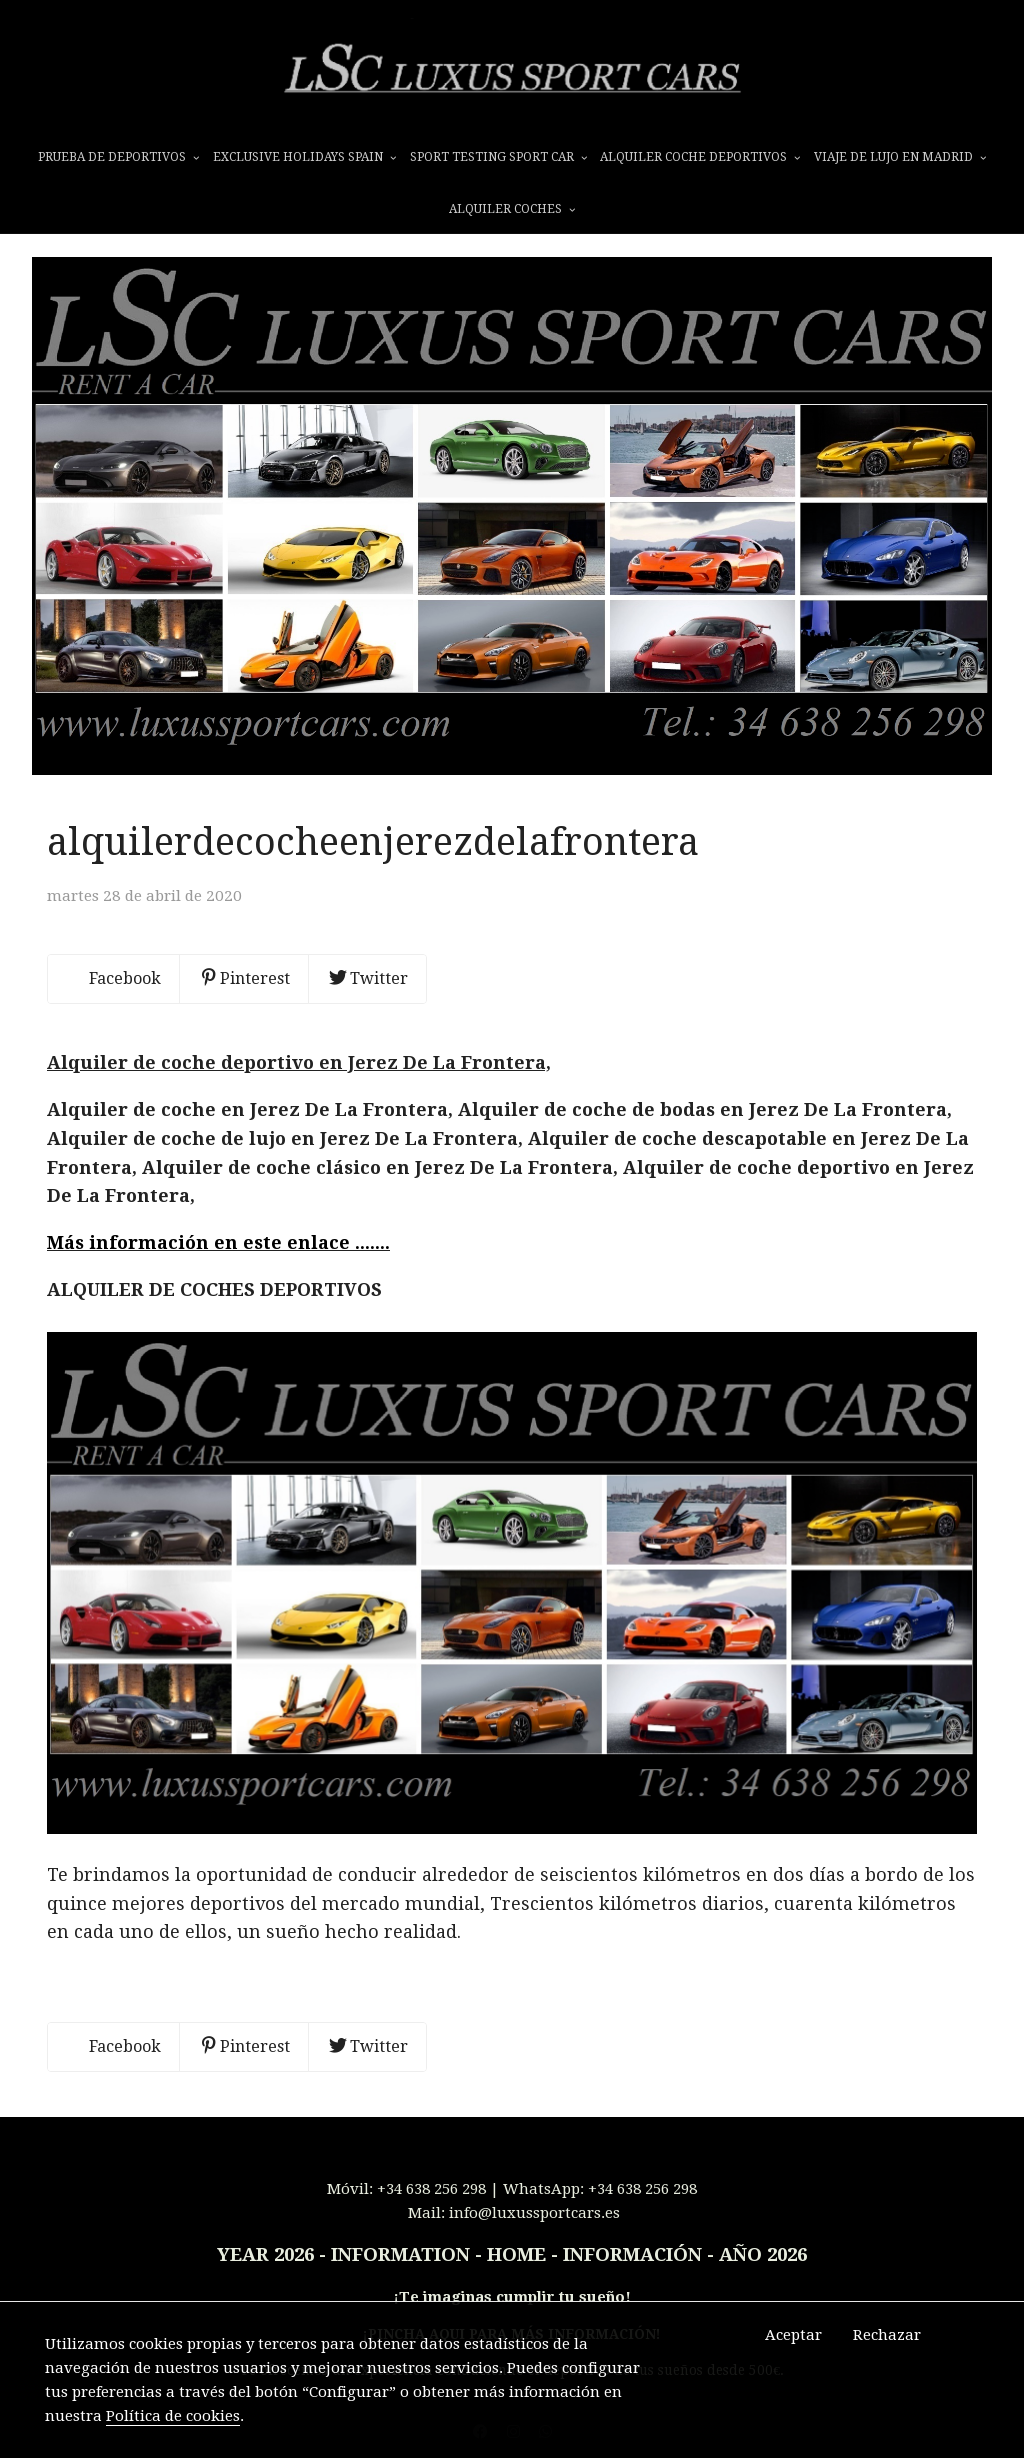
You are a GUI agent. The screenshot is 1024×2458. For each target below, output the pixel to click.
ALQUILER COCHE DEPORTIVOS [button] (700, 157)
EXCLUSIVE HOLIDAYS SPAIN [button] (304, 157)
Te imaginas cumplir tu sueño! (515, 2297)
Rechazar (887, 2335)
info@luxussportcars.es (534, 2213)
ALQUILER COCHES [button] (512, 209)
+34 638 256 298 (431, 2189)
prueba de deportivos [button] (118, 157)
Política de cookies (173, 2416)
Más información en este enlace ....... (218, 1242)
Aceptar (793, 2335)
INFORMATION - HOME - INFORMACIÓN (516, 2255)
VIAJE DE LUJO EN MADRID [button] (900, 157)
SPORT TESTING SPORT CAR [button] (498, 157)
